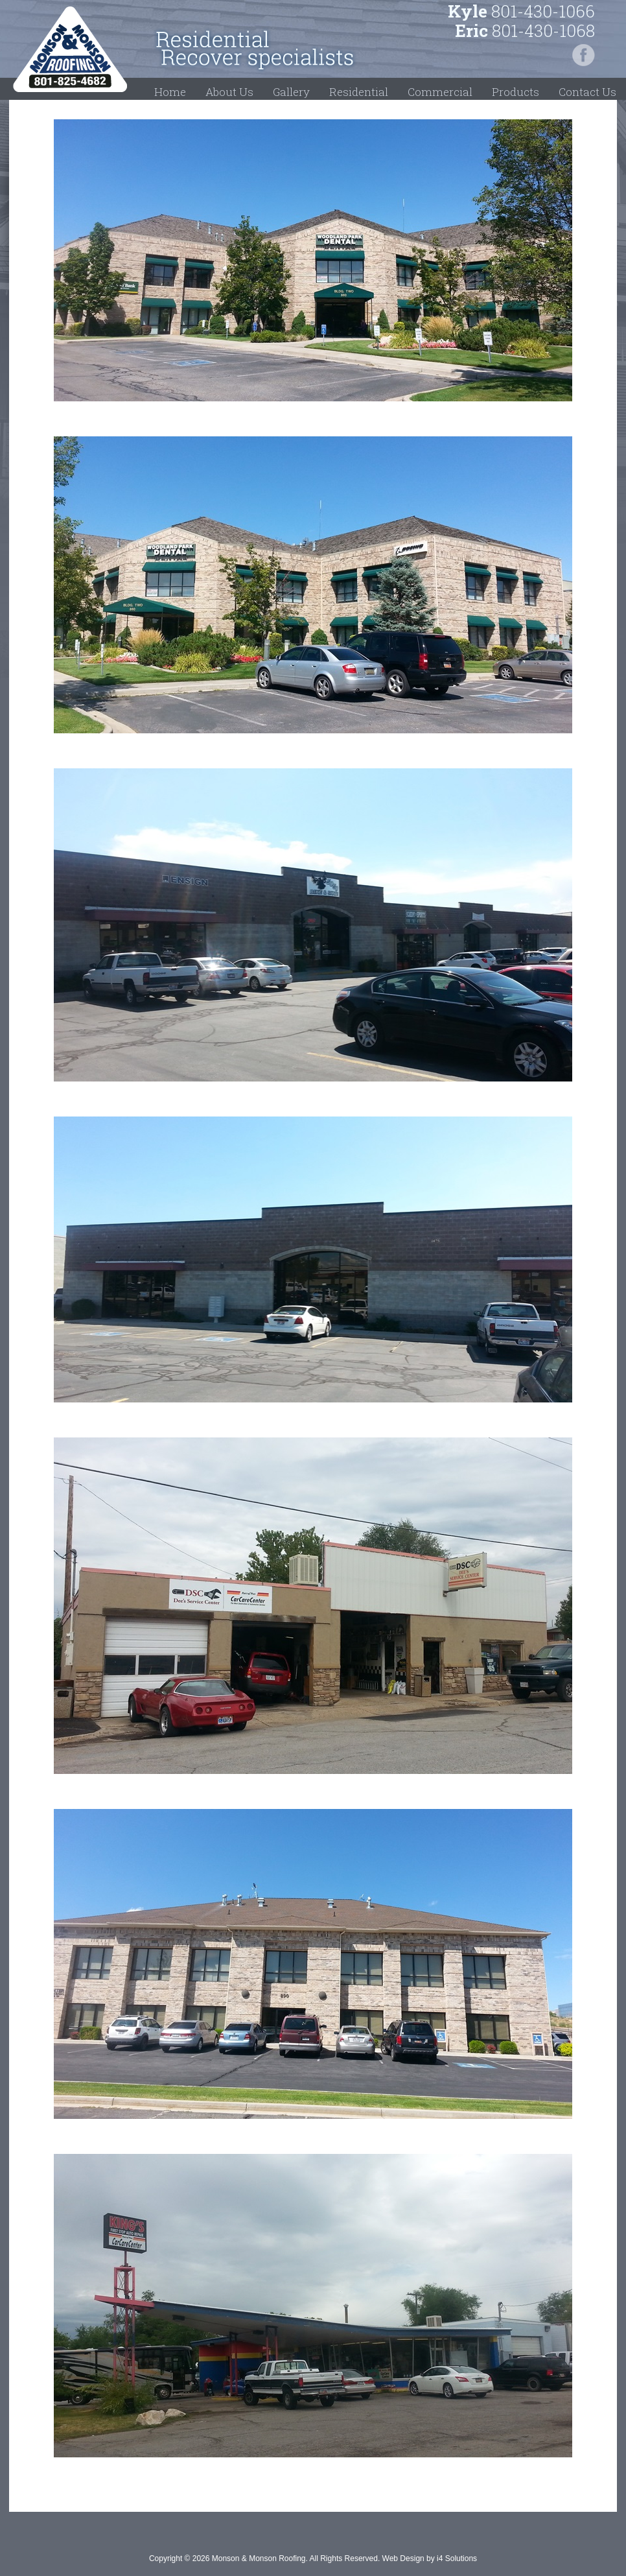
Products (515, 91)
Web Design (403, 2558)
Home (170, 91)
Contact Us (587, 91)
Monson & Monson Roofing (70, 49)
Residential (358, 91)
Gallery (291, 91)
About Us (229, 91)
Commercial (440, 91)
